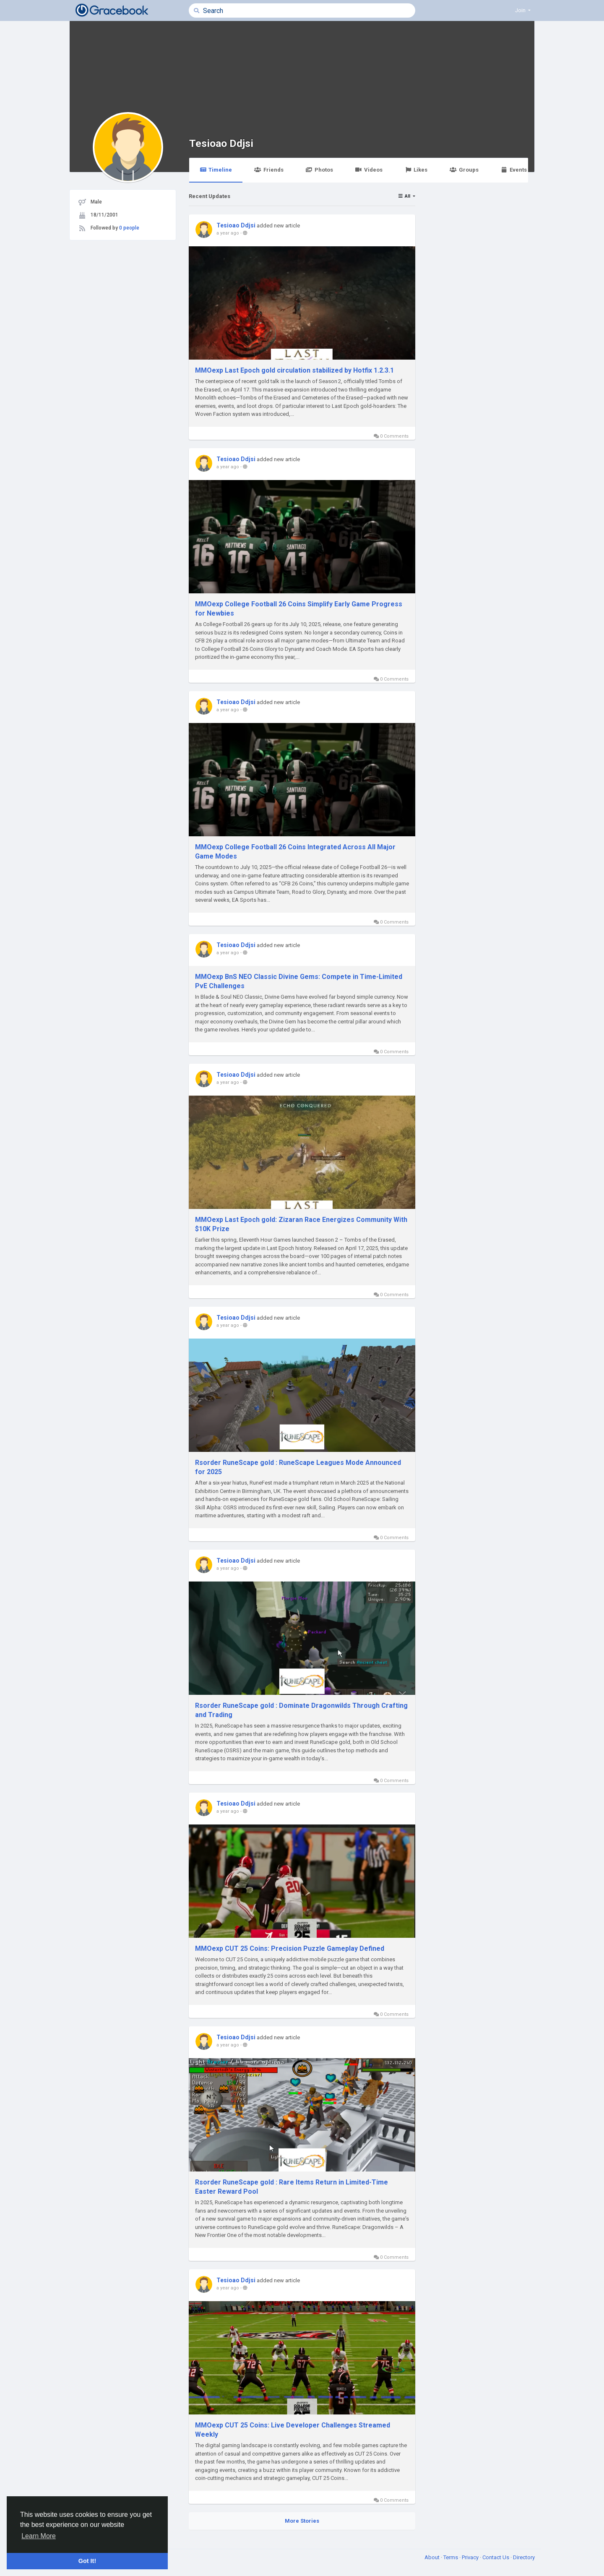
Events (514, 170)
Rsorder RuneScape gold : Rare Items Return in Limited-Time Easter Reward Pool (291, 2186)
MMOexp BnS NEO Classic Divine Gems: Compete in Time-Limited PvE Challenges (298, 981)
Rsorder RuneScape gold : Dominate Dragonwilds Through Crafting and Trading (301, 1710)
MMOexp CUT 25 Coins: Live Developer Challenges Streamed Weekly (292, 2429)
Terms (451, 2557)
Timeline (216, 170)
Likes (416, 170)
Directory (524, 2557)
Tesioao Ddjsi (221, 143)
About (432, 2557)
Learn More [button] (38, 2535)
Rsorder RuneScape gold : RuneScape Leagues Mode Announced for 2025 (298, 1467)
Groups (464, 170)
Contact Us (496, 2557)
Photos (319, 170)
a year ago (227, 233)
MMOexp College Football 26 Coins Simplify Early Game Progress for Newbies (298, 608)
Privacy (471, 2557)
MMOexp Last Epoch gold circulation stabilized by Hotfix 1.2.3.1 (294, 370)
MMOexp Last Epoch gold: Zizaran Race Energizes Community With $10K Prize (301, 1224)
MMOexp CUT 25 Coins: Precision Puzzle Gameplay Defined (289, 1948)
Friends (268, 170)
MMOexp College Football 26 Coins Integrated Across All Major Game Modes (295, 851)
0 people (129, 228)
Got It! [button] (87, 2561)
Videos (369, 170)
